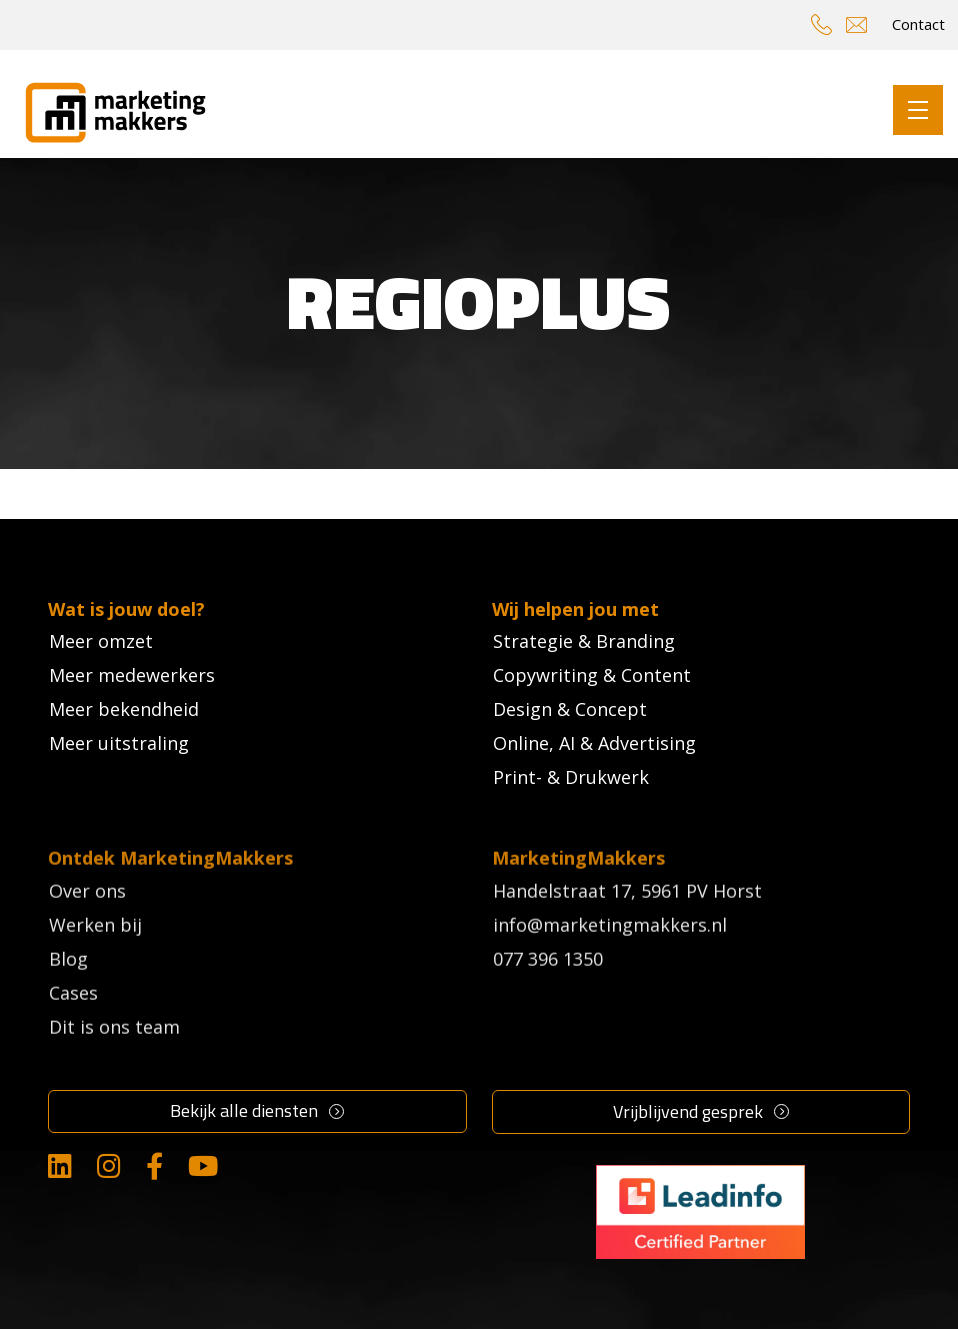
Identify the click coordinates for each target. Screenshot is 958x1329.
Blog (68, 996)
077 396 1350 (548, 996)
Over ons (87, 928)
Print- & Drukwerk (571, 777)
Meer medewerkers (132, 675)
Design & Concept (570, 709)
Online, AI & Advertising (594, 743)
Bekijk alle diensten (244, 1110)
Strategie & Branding (584, 641)
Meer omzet (101, 641)
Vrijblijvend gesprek (688, 1111)
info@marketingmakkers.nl (610, 962)
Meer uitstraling (119, 743)
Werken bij (95, 962)
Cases (73, 1030)
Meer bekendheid (124, 709)
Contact (918, 24)
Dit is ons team (114, 1064)
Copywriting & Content (592, 675)
